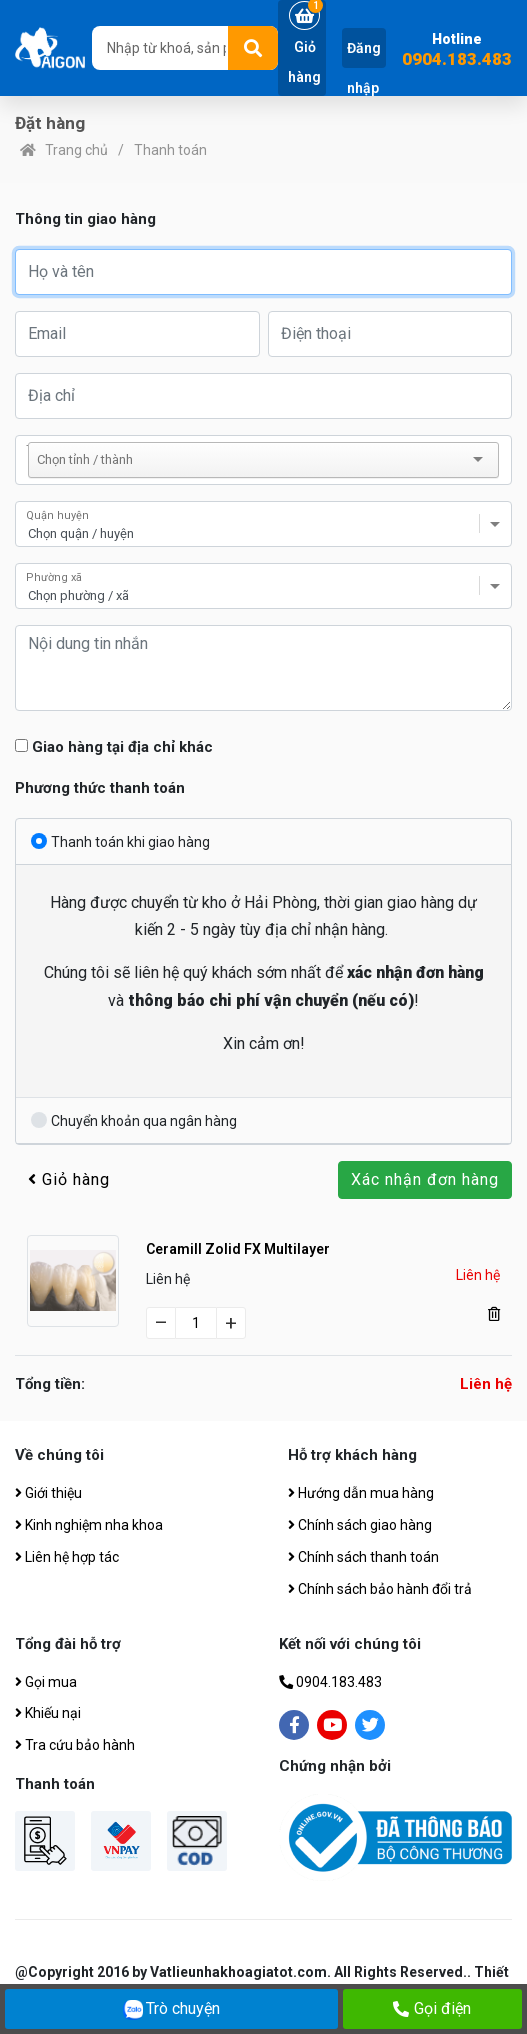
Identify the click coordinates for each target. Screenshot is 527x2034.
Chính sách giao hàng (360, 1525)
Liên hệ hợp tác (67, 1557)
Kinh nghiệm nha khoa (89, 1525)
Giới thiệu (48, 1493)
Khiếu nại (48, 1713)
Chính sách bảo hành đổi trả (380, 1589)
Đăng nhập (364, 68)
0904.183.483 (457, 59)
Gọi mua (46, 1682)
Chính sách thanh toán (363, 1557)
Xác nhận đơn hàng (425, 1179)
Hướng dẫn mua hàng (361, 1493)
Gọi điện (432, 2008)
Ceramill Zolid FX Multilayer (238, 1249)
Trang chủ (76, 150)
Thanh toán (170, 150)
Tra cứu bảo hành (75, 1745)
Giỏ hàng (69, 1179)
